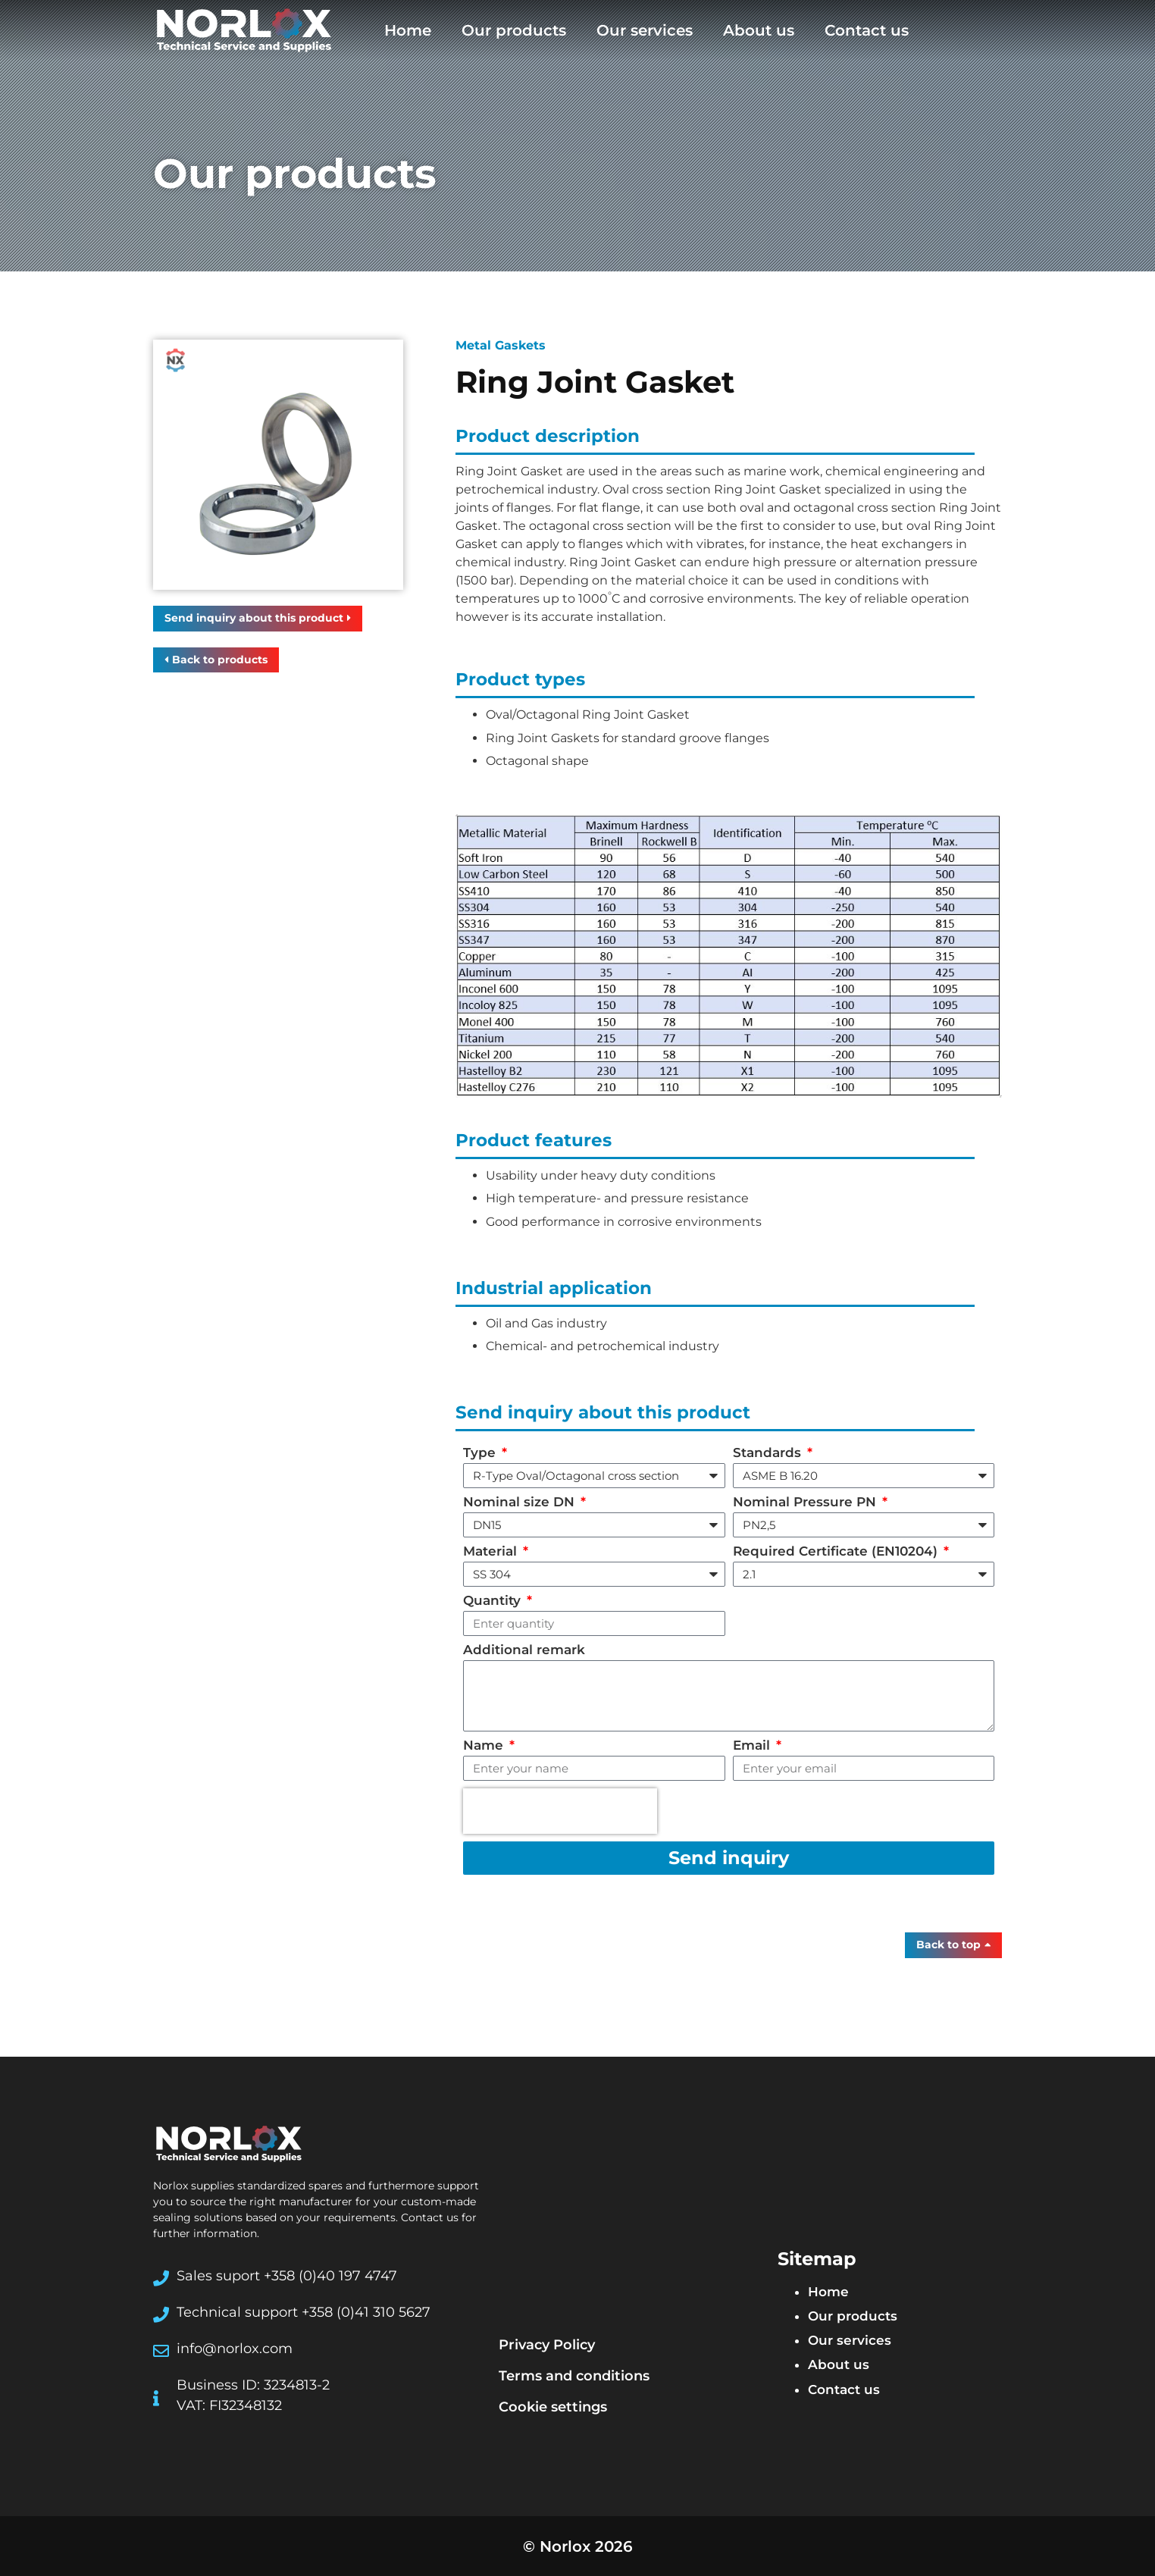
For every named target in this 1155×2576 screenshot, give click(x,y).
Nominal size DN (520, 1502)
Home (407, 30)
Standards (769, 1453)
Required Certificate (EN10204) (837, 1552)
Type (481, 1453)
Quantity (493, 1601)
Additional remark (524, 1650)
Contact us (867, 30)
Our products (514, 30)
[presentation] (560, 1811)
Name (485, 1746)
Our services (644, 30)
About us (758, 30)
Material (492, 1552)
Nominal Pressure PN (806, 1502)
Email (753, 1746)
